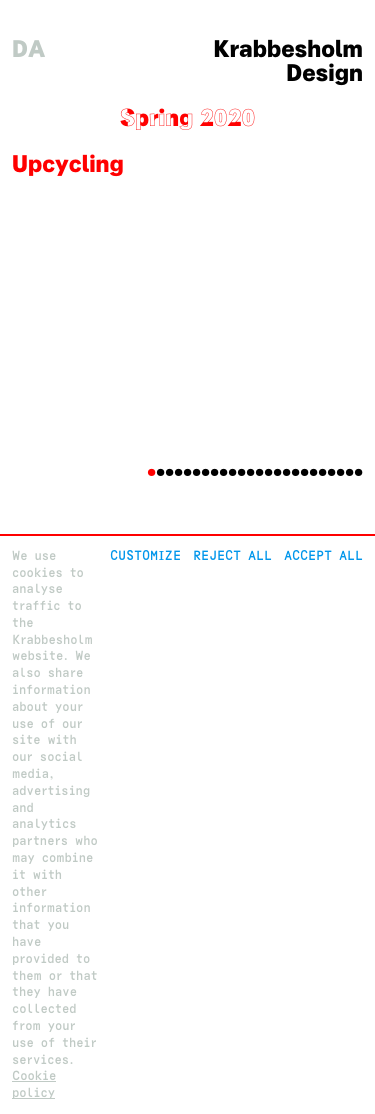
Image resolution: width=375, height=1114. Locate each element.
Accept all (323, 555)
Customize (145, 555)
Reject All (232, 555)
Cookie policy (34, 1084)
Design (324, 73)
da (29, 49)
